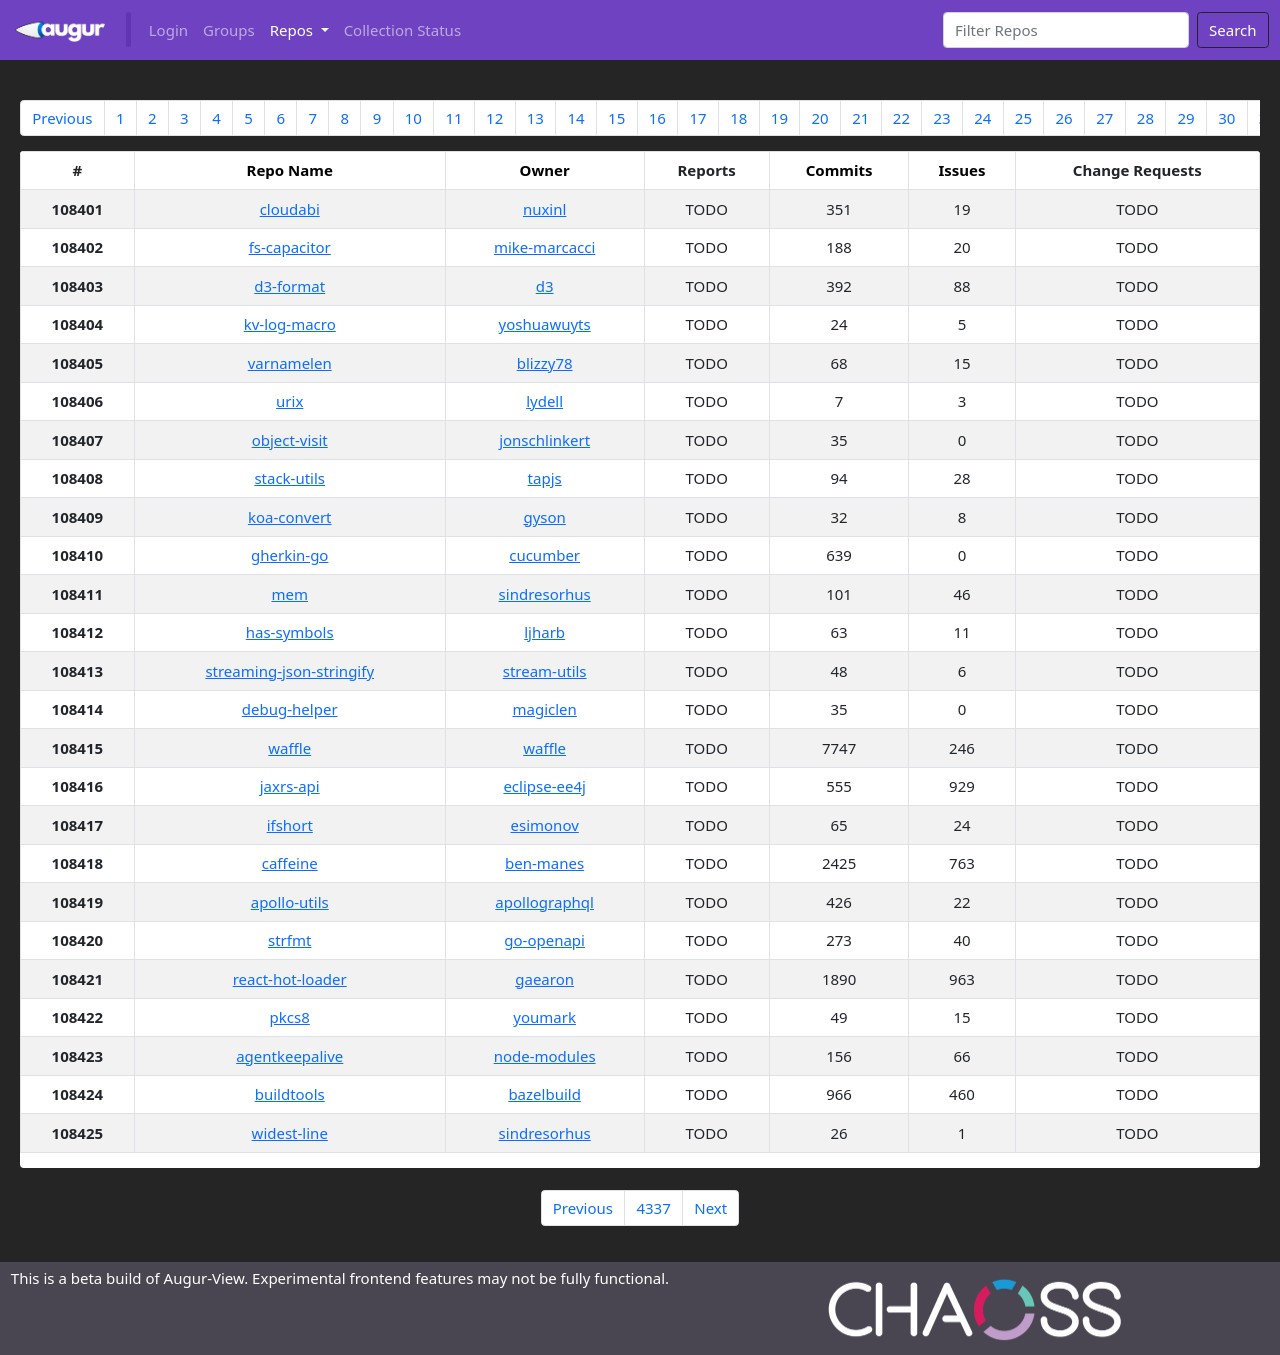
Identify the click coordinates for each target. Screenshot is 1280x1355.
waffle (289, 748)
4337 (653, 1208)
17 (697, 118)
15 (616, 118)
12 (494, 118)
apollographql (544, 902)
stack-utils (289, 478)
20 (819, 118)
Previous (62, 118)
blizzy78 (545, 363)
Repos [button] (293, 30)
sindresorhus (545, 594)
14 (575, 118)
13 (535, 118)
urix (289, 401)
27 (1104, 118)
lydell (544, 401)
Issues (961, 170)
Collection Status (402, 30)
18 (738, 118)
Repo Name (290, 170)
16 (657, 118)
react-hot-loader (290, 979)
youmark (544, 1017)
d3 (545, 286)
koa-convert (290, 517)
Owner (545, 170)
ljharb (544, 632)
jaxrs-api (290, 786)
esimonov (545, 825)
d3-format (289, 286)
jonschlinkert (544, 440)
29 (1186, 118)
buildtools (290, 1094)
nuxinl (545, 209)
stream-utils (545, 671)
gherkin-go (289, 555)
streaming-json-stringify (289, 671)
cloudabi (290, 209)
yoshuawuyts (545, 324)
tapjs (545, 478)
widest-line (290, 1133)
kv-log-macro (290, 324)
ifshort (290, 825)
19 (779, 118)
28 (1145, 118)
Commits (839, 170)
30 (1226, 118)
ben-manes (544, 863)
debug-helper (290, 709)
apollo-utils (290, 902)
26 (1064, 118)
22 (901, 118)
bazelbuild (544, 1094)
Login (168, 30)
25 (1023, 118)
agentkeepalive (289, 1056)
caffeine (290, 863)
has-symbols (290, 632)
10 (413, 118)
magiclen (544, 709)
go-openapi (544, 940)
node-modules (545, 1056)
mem (289, 594)
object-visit (290, 440)
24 (982, 118)
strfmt (289, 940)
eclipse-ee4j (544, 786)
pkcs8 (290, 1017)
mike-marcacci (544, 247)
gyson (544, 517)
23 (941, 118)
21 (860, 118)
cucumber (544, 555)
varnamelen (290, 363)
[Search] (1066, 30)
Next (710, 1208)
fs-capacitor (290, 247)
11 (453, 118)
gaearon (544, 979)
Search (1232, 30)
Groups (229, 30)
